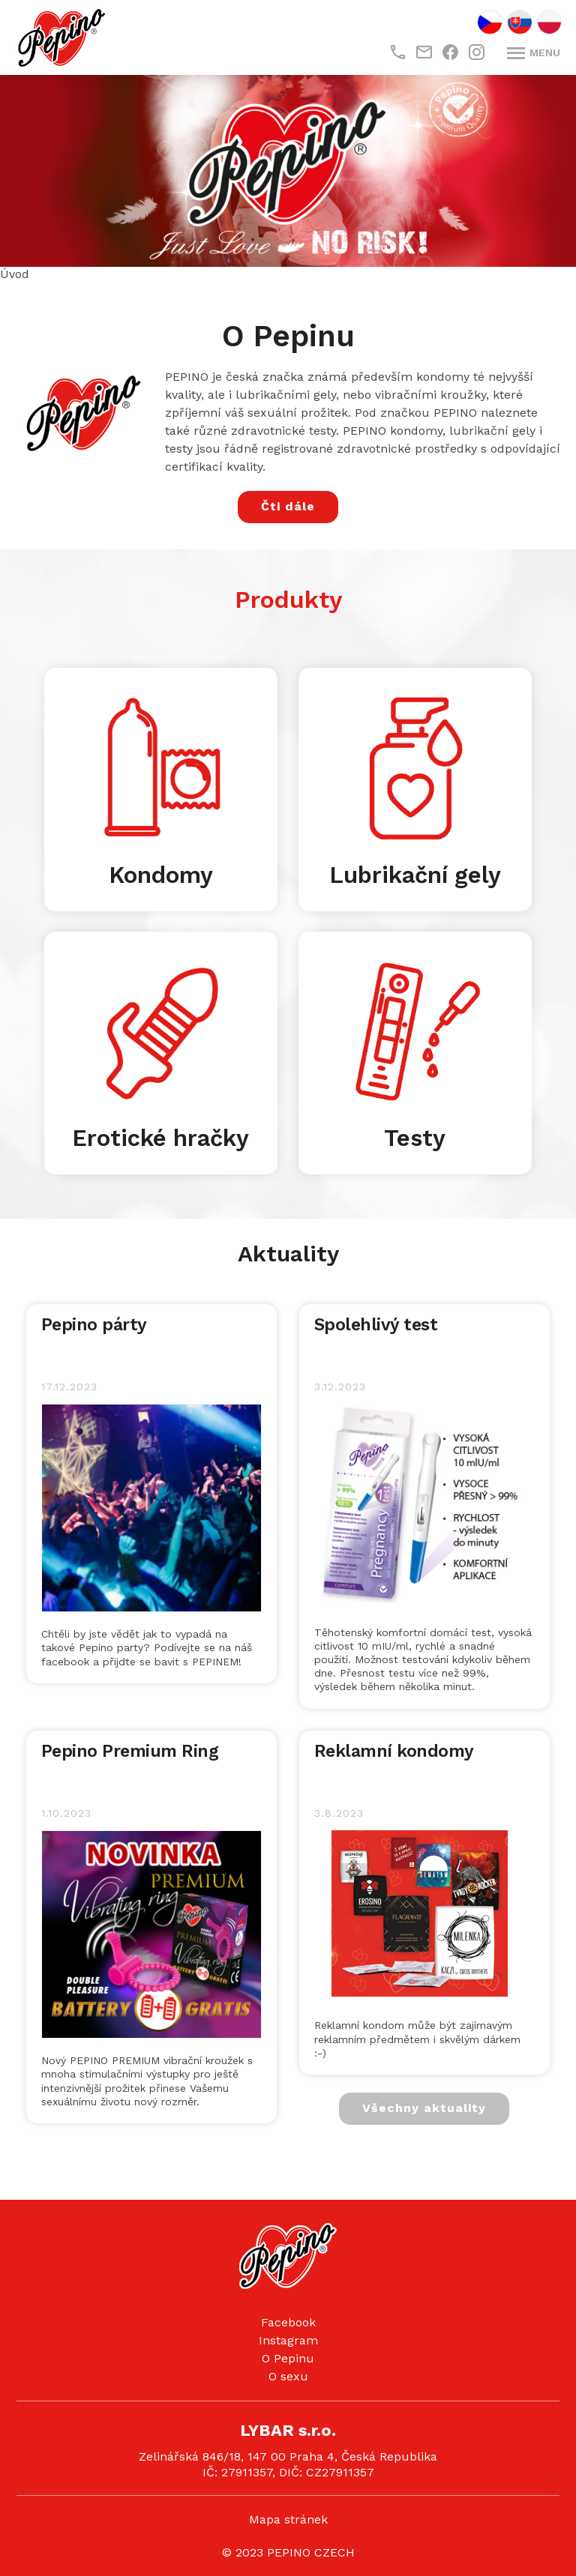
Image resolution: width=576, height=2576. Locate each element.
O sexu (288, 2376)
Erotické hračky (160, 1137)
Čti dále (288, 506)
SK (519, 22)
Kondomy (161, 874)
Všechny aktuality (424, 2108)
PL (549, 22)
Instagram (288, 2340)
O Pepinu (288, 2358)
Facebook (288, 2322)
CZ (489, 22)
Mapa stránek (288, 2519)
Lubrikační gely (415, 874)
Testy (415, 1137)
